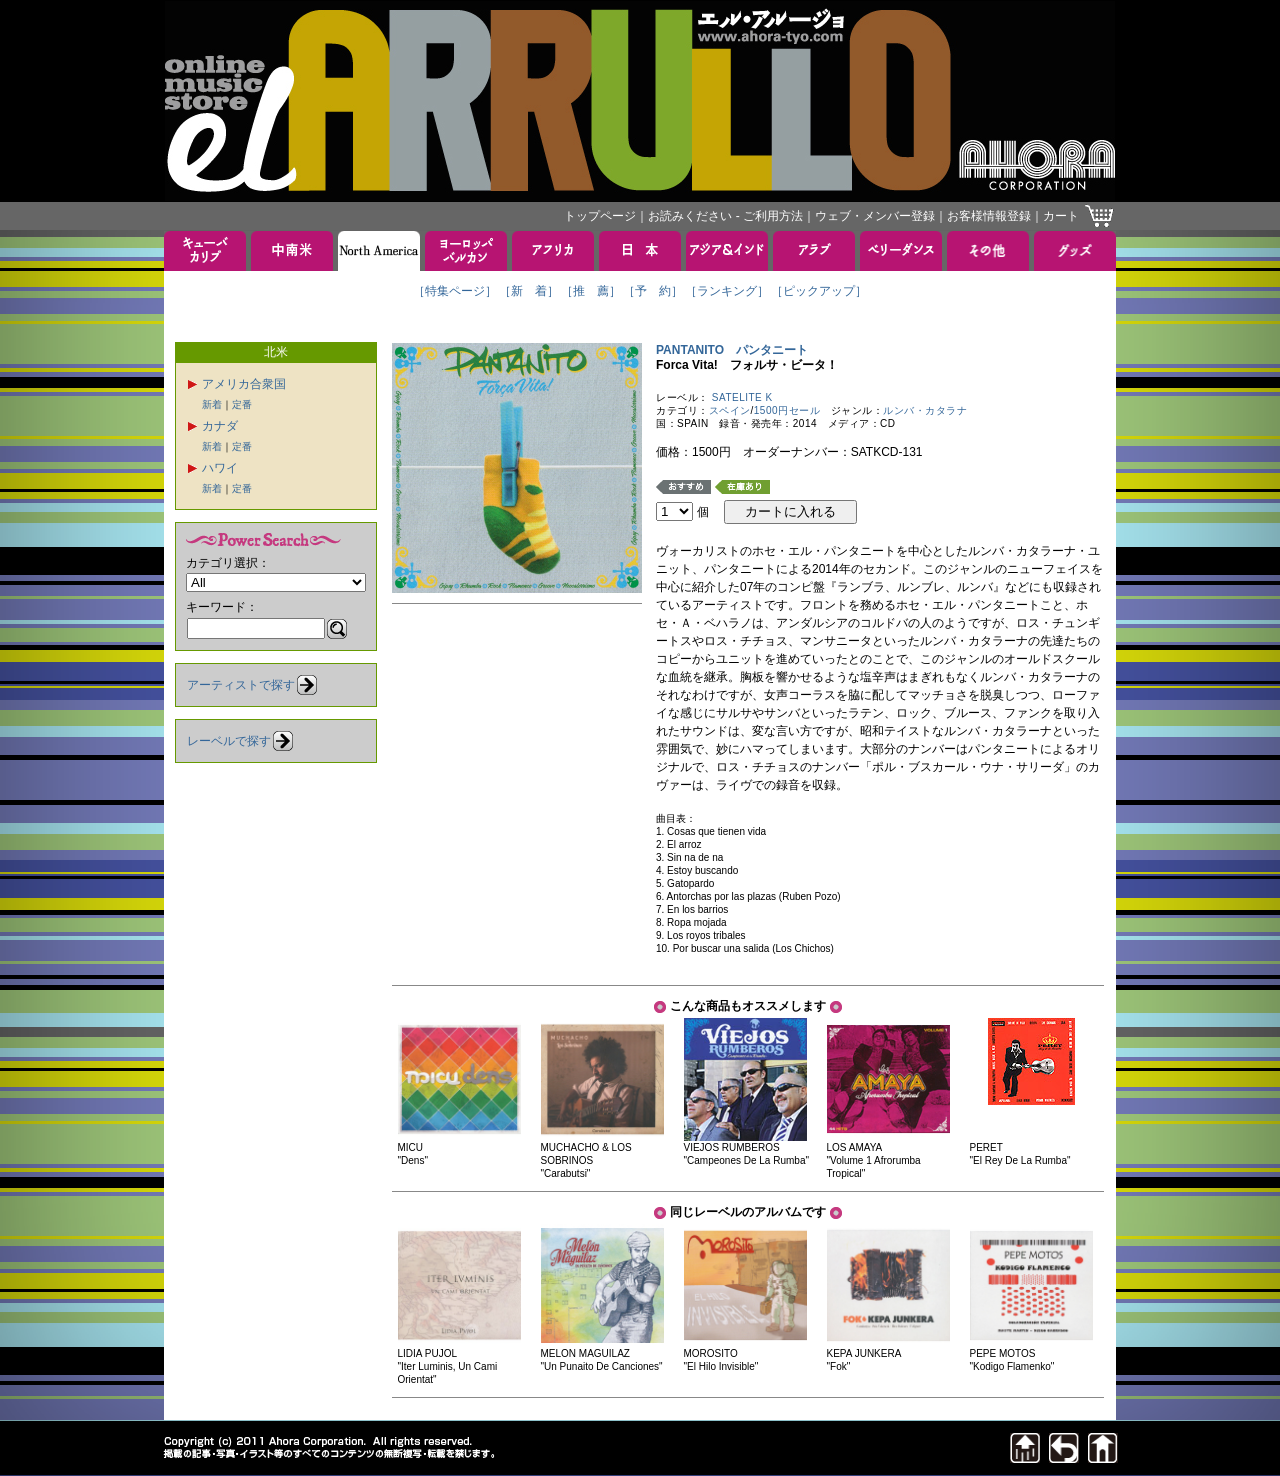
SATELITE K (742, 397)
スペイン (730, 410)
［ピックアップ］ (819, 291)
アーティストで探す (241, 685)
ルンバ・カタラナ (925, 410)
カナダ (220, 426)
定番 (242, 404)
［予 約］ (653, 291)
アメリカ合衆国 (244, 384)
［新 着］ (529, 291)
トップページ (600, 216)
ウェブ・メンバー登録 (875, 216)
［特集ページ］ (455, 291)
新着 (212, 404)
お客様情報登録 (989, 216)
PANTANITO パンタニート (732, 350)
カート (1061, 216)
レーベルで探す (229, 741)
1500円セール (787, 410)
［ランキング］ (727, 291)
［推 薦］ (591, 291)
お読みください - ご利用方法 (725, 216)
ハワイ (220, 468)
